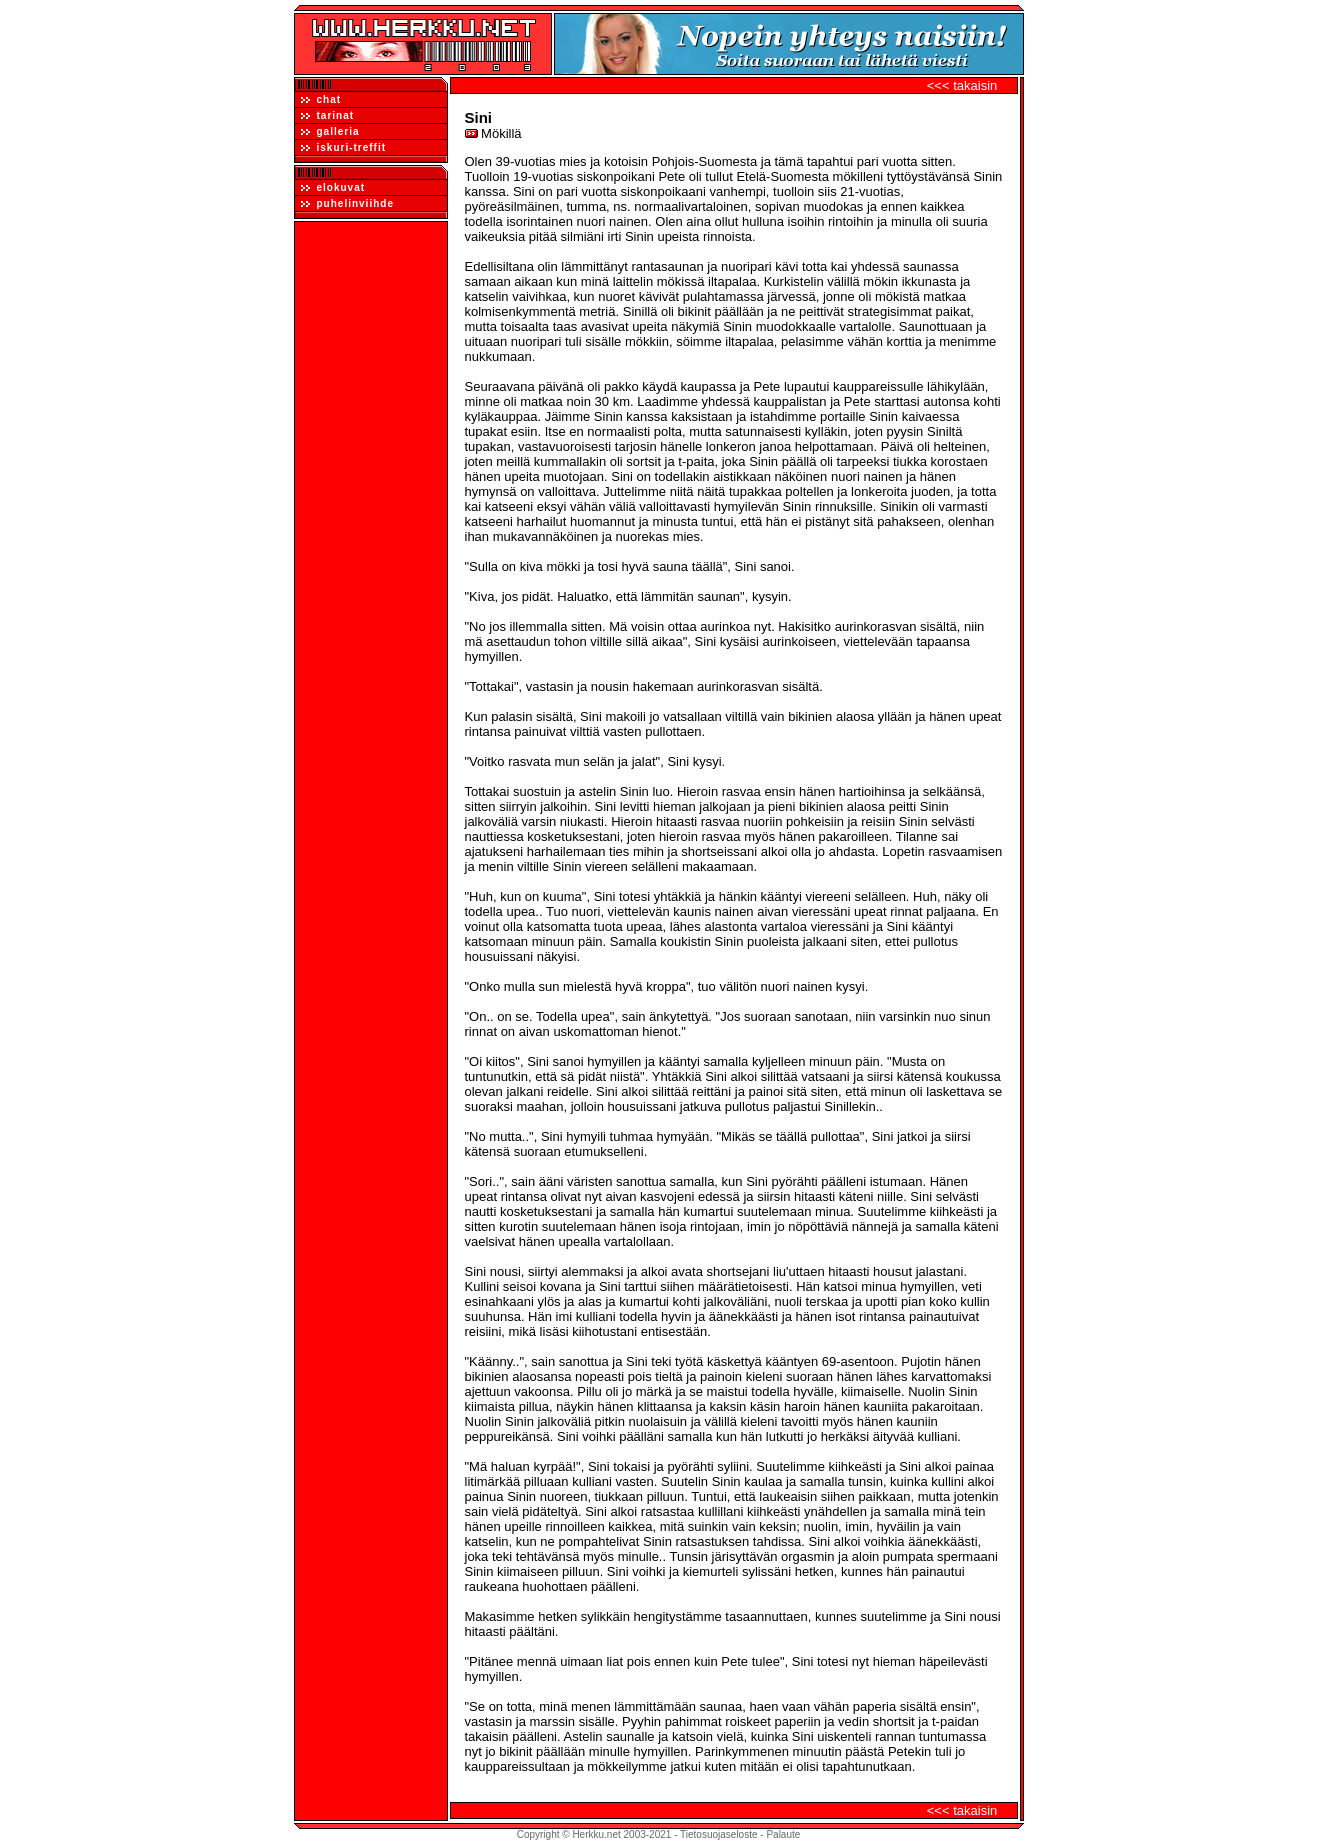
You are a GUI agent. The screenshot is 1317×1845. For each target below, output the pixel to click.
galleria (330, 131)
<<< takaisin (962, 85)
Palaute (783, 1834)
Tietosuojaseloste (718, 1834)
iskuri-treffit (344, 147)
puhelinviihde (347, 203)
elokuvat (333, 187)
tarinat (328, 115)
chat (321, 99)
